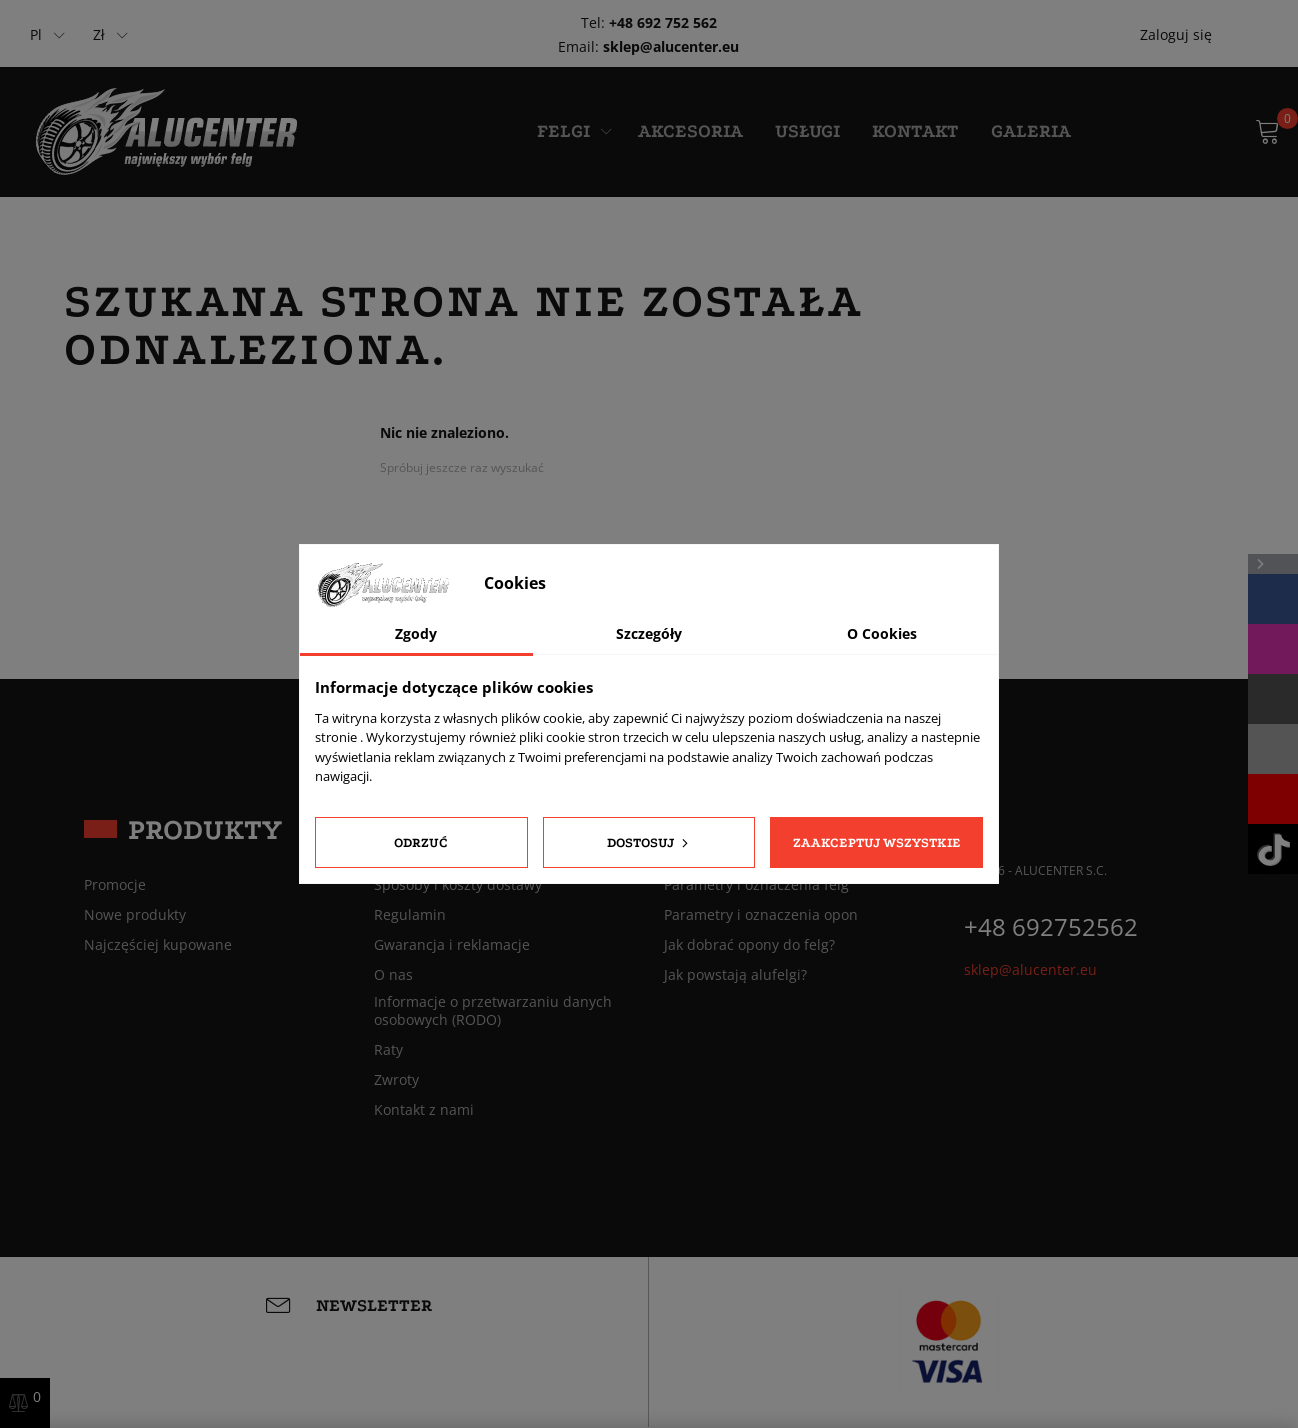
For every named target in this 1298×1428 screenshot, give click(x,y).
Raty (388, 1050)
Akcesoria (690, 131)
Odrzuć (421, 842)
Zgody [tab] (416, 633)
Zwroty (396, 1080)
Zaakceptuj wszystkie (877, 842)
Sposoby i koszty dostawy (458, 885)
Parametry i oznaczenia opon (761, 915)
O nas (393, 975)
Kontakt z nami (424, 1110)
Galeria (1031, 131)
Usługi (807, 131)
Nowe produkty (135, 915)
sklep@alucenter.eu (671, 46)
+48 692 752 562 (663, 22)
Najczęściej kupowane (158, 945)
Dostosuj (649, 843)
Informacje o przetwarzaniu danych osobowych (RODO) (493, 1011)
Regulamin (410, 915)
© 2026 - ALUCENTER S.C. (1035, 870)
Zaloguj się (1176, 34)
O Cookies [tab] (882, 633)
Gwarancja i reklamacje (452, 945)
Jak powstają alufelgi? (735, 975)
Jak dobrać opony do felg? (749, 945)
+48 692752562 (1051, 926)
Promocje (115, 885)
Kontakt (915, 131)
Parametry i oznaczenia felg (756, 885)
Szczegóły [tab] (649, 633)
